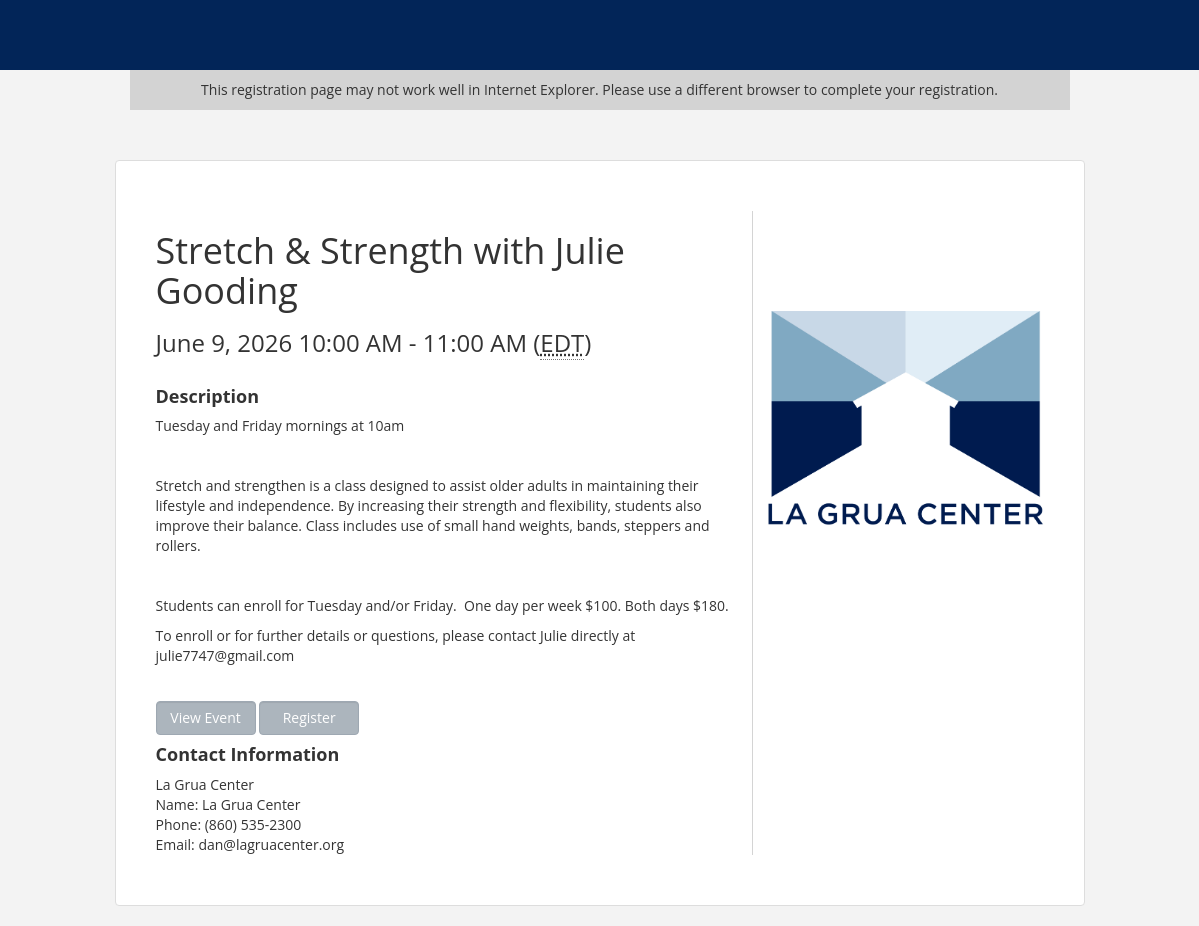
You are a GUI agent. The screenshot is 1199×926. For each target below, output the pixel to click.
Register (309, 717)
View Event (205, 717)
